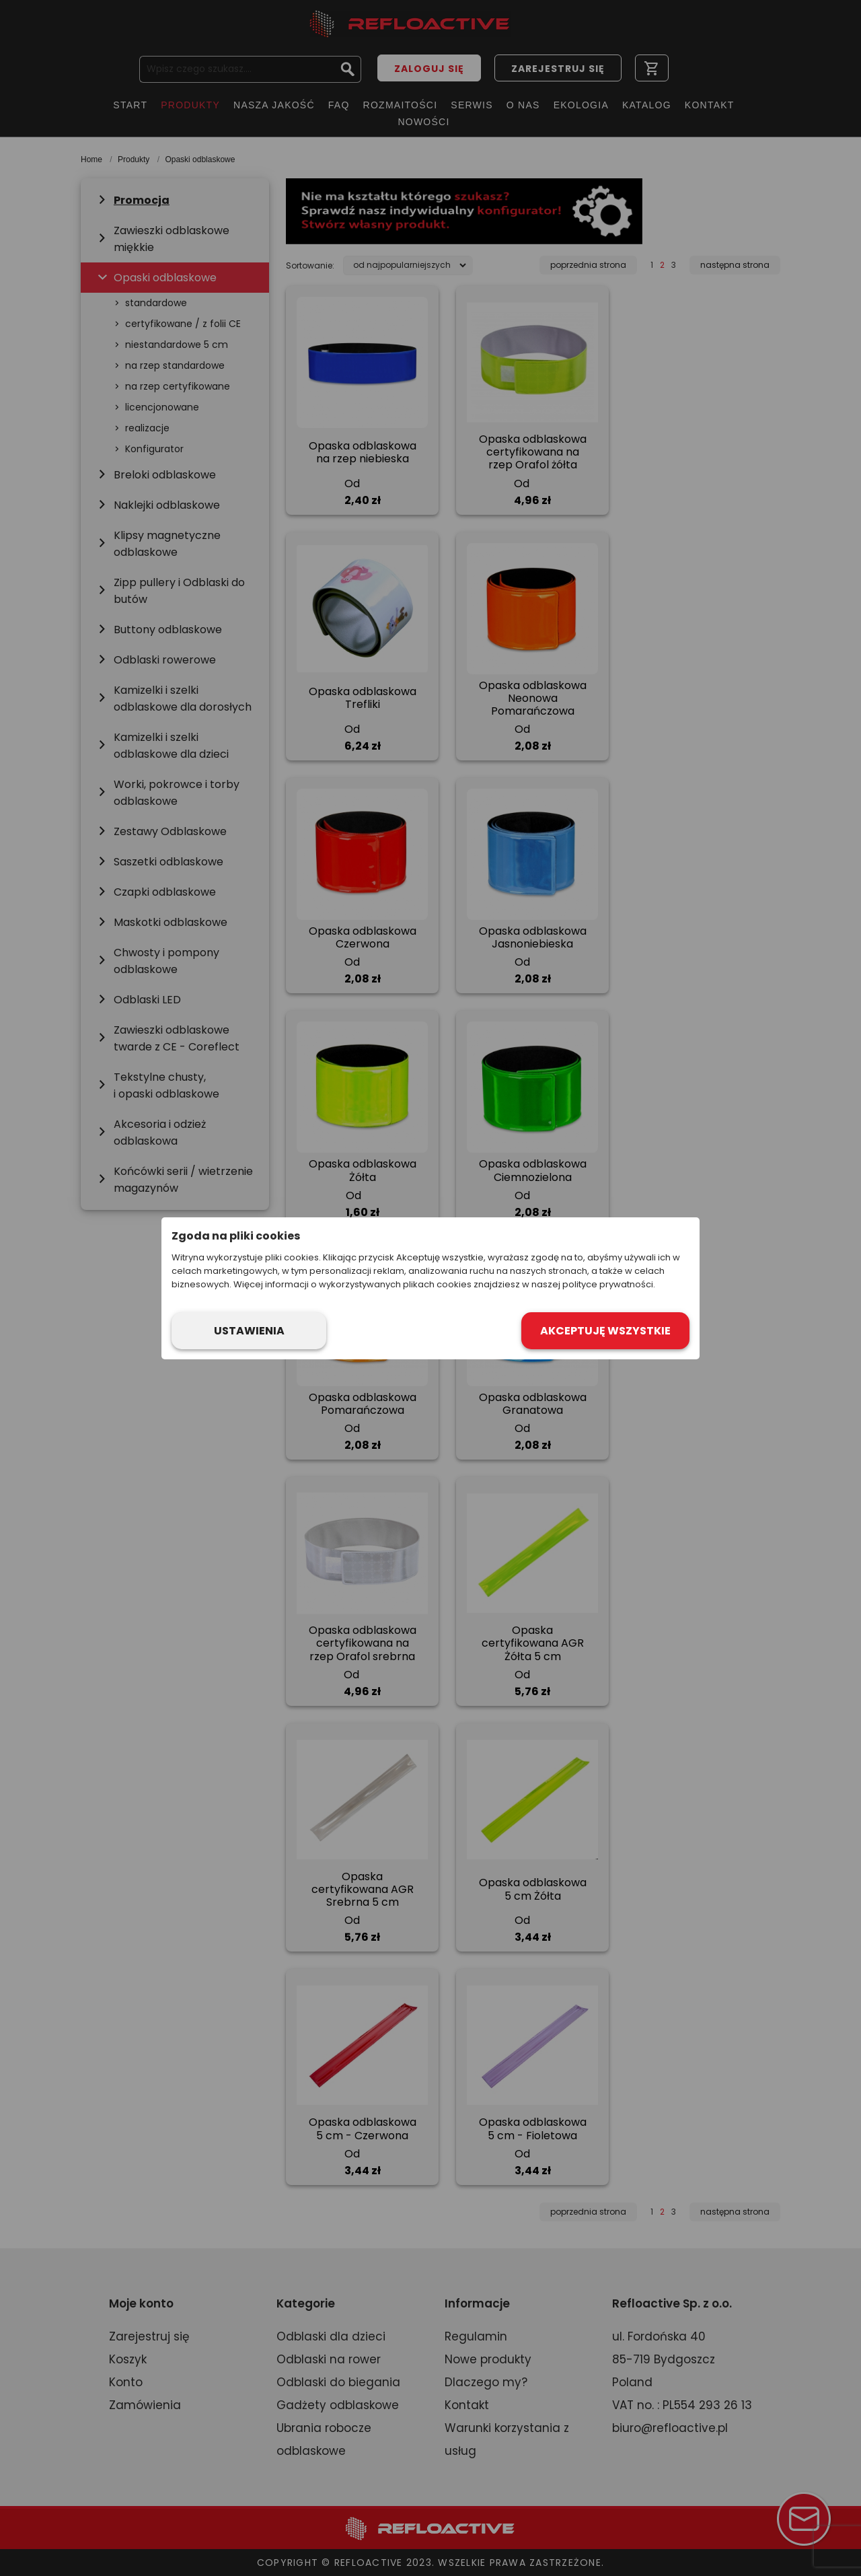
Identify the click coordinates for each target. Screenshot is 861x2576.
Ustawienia (249, 1330)
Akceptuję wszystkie (605, 1330)
